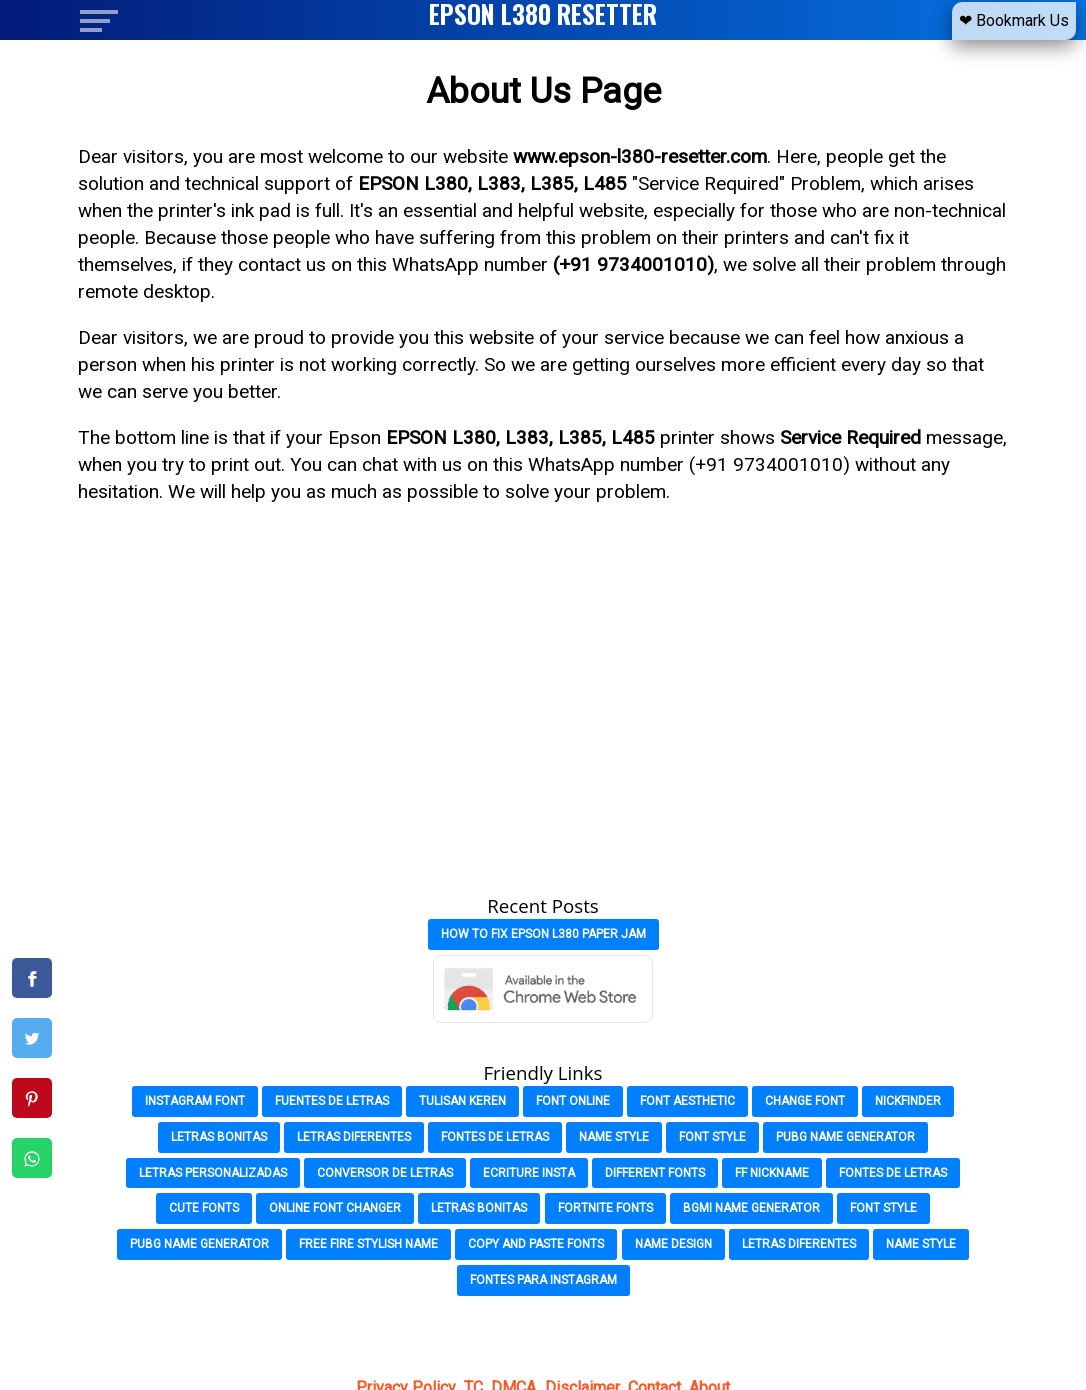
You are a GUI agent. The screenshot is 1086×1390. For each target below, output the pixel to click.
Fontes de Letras (495, 1137)
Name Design (673, 1244)
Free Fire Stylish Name (368, 1244)
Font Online (573, 1101)
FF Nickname (772, 1173)
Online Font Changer (335, 1208)
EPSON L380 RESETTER (543, 13)
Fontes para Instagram (543, 1280)
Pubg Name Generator (199, 1244)
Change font (805, 1101)
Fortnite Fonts (605, 1208)
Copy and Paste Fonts (536, 1244)
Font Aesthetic (687, 1101)
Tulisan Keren (462, 1101)
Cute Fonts (204, 1208)
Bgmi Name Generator (751, 1208)
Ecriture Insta (529, 1173)
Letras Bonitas (219, 1137)
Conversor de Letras (385, 1173)
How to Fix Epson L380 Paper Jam (543, 934)
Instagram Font (195, 1101)
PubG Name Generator (845, 1137)
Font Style (712, 1137)
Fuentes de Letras (332, 1101)
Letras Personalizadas (213, 1173)
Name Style (614, 1137)
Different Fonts (655, 1173)
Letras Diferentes (354, 1137)
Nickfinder (908, 1101)
